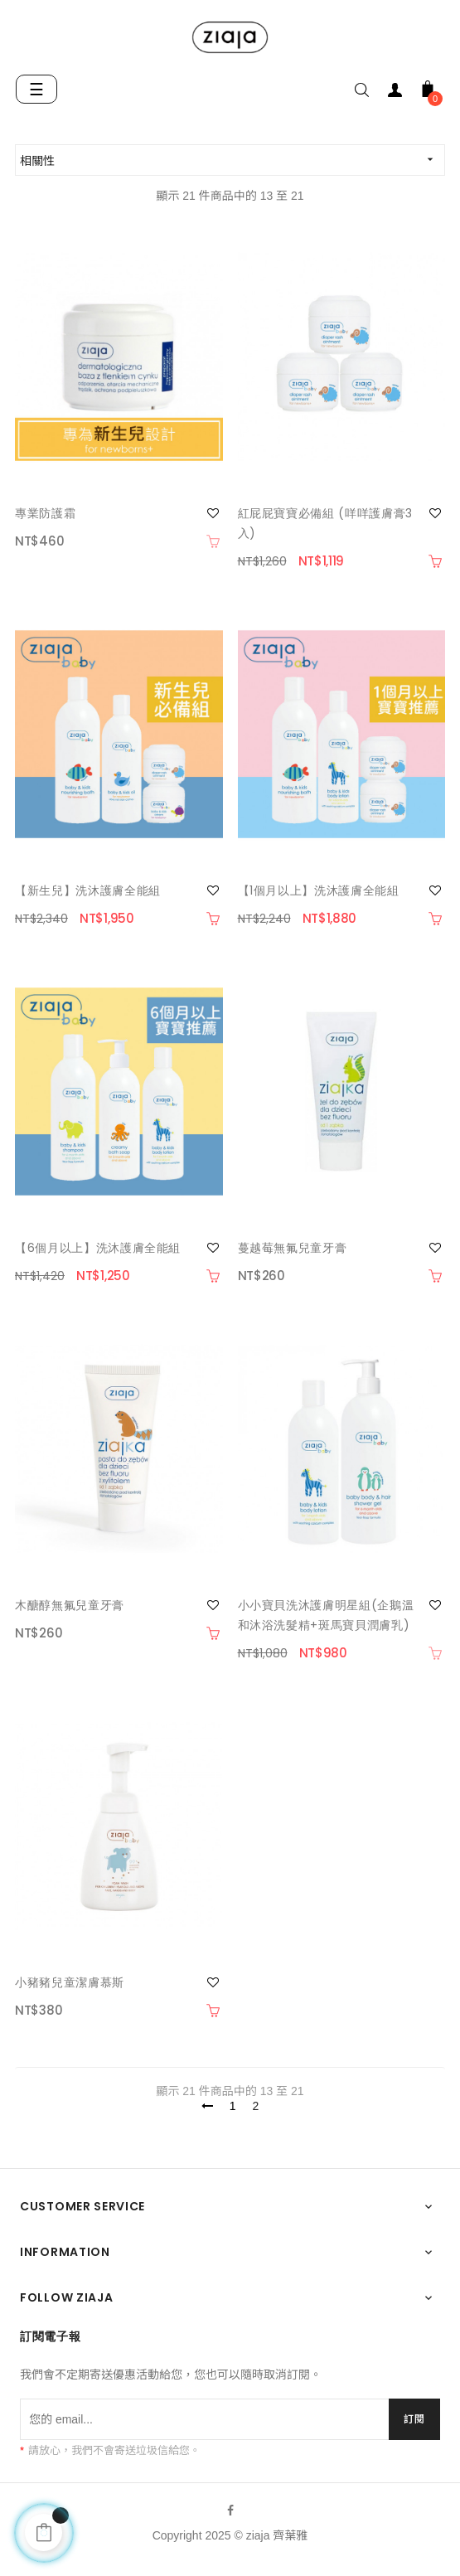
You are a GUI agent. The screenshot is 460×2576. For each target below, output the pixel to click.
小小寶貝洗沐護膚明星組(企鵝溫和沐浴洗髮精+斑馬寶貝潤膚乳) (326, 1615)
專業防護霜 (45, 513)
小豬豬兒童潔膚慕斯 (69, 1982)
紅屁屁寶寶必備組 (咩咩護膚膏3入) (325, 523)
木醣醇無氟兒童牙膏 (69, 1605)
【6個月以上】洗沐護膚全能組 (98, 1247)
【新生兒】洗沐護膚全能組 (88, 890)
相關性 (232, 159)
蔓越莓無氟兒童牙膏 (292, 1247)
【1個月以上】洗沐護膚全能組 (318, 890)
